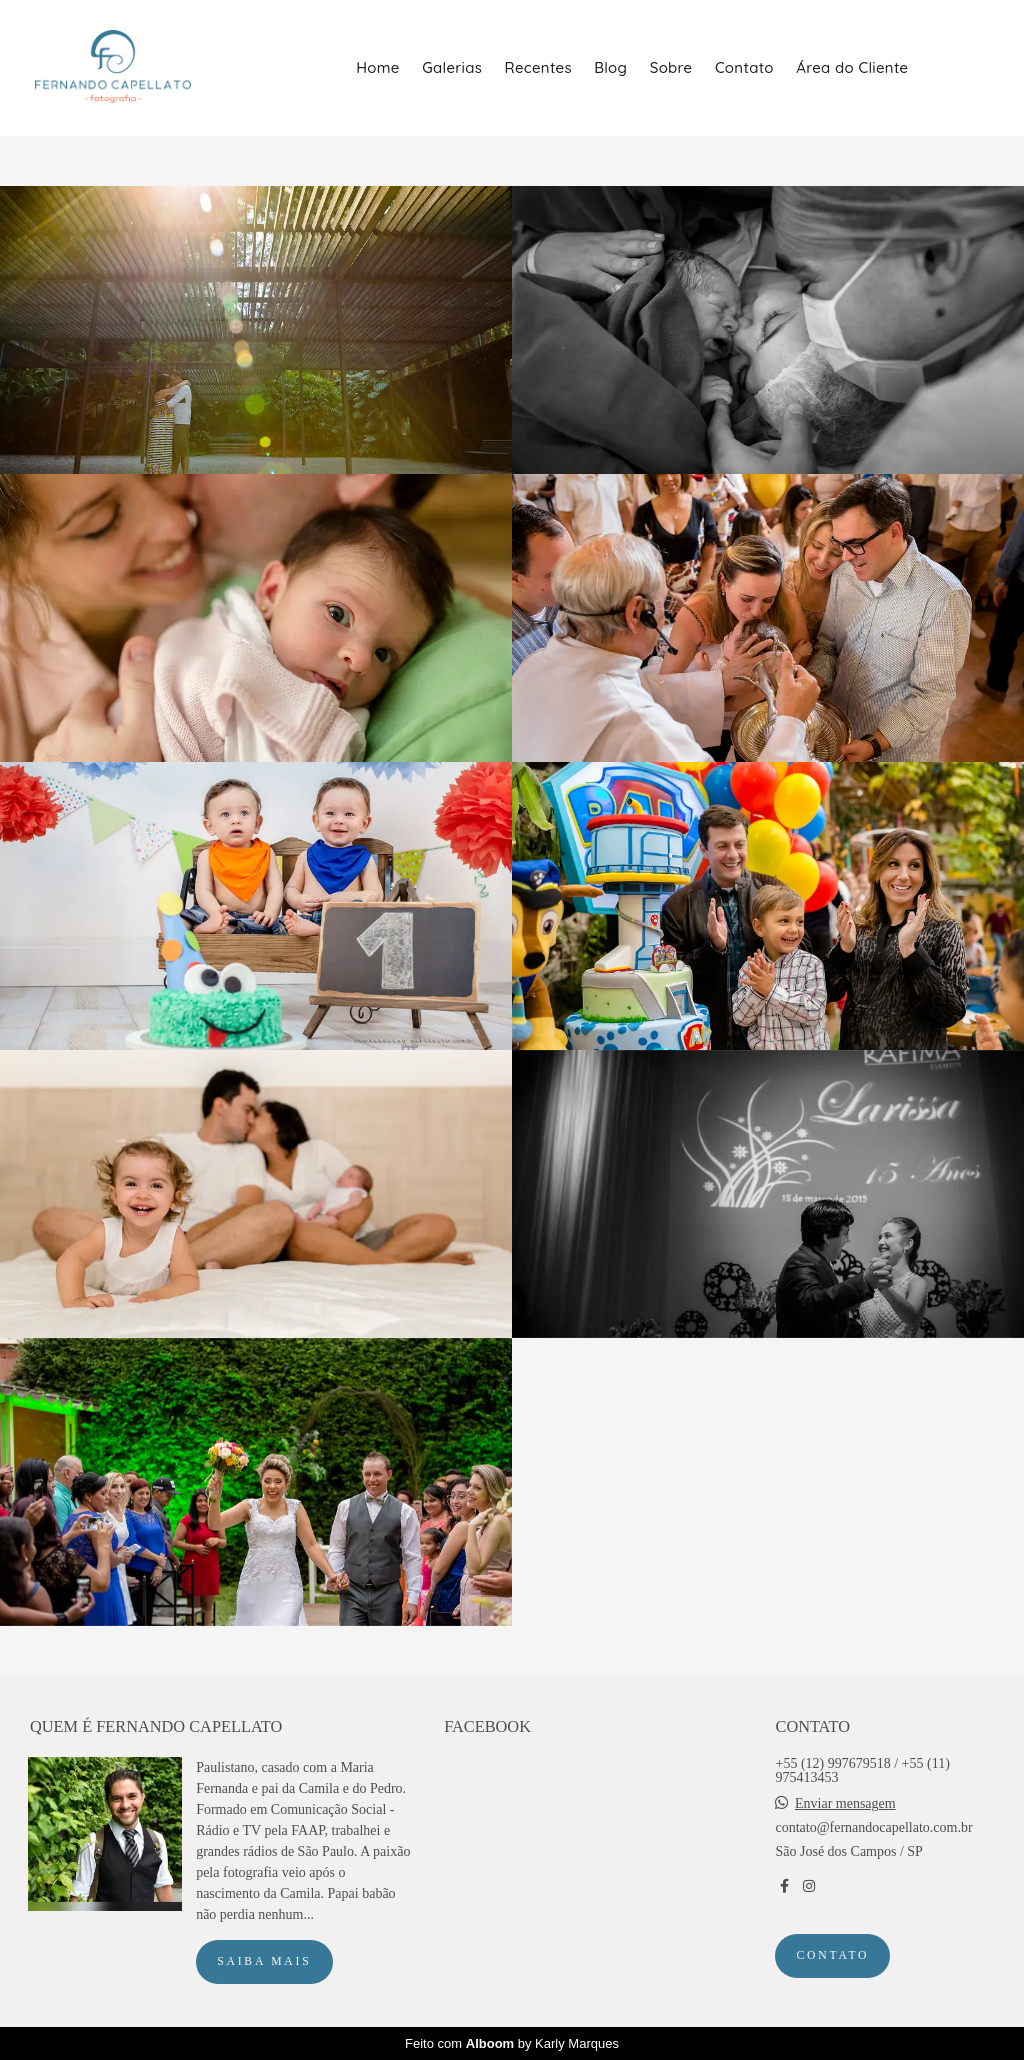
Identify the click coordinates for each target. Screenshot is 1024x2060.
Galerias (452, 67)
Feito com (512, 2043)
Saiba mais (264, 1961)
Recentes (538, 67)
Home (378, 67)
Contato (744, 67)
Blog (610, 67)
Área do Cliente (852, 67)
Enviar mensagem (845, 1804)
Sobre (671, 67)
